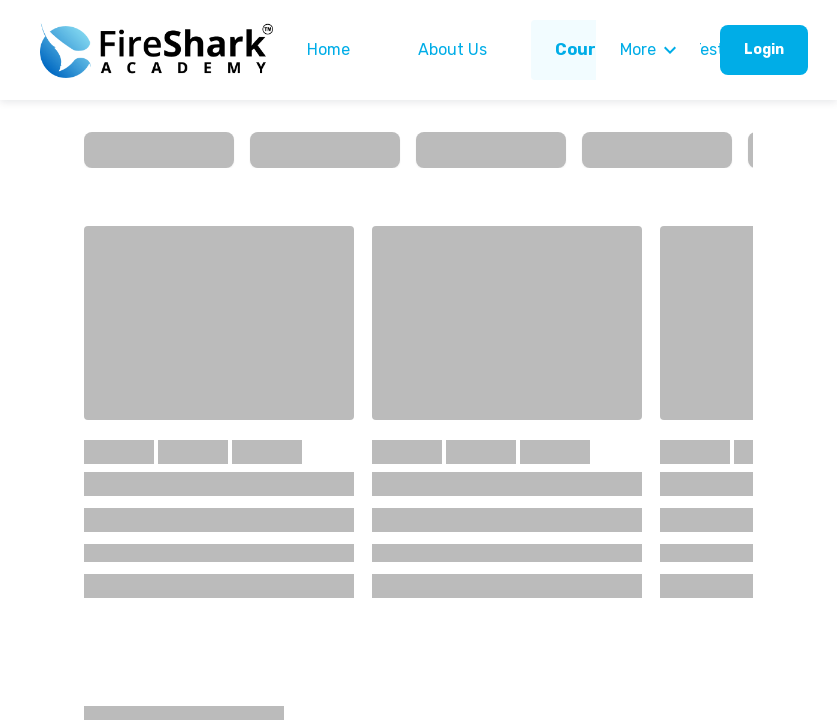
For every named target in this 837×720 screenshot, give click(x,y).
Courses (589, 49)
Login (764, 49)
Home (328, 49)
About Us (452, 49)
